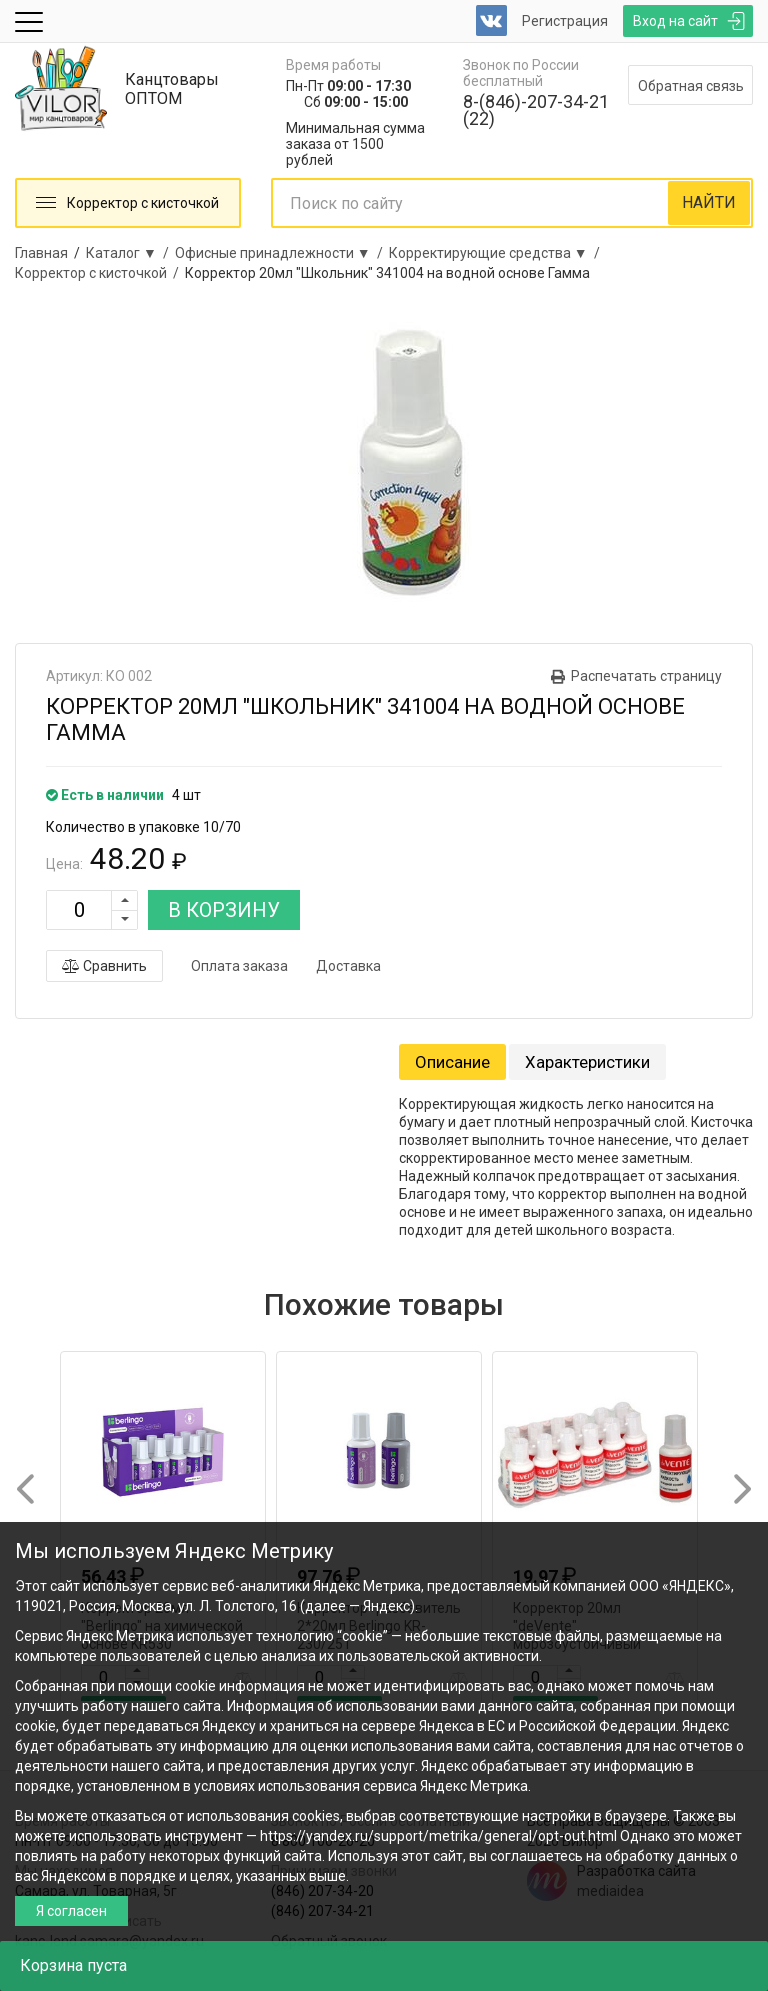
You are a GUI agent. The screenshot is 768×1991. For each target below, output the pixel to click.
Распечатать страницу (646, 676)
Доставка (348, 966)
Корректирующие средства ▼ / (497, 253)
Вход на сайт (675, 21)
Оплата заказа (239, 966)
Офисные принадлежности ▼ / (282, 253)
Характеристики (587, 1062)
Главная (41, 253)
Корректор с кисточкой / (100, 273)
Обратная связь (691, 86)
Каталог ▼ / (130, 253)
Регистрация (565, 21)
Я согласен (71, 1911)
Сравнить (104, 966)
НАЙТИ (709, 202)
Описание (452, 1062)
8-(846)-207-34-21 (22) (536, 110)
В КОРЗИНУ (224, 910)
